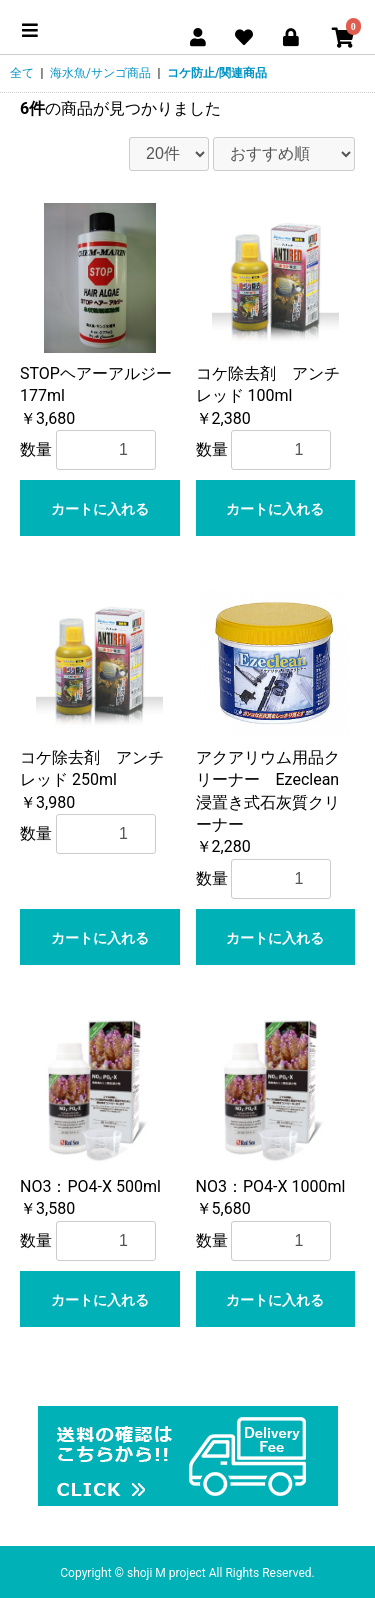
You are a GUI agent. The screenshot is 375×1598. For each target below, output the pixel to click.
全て (22, 73)
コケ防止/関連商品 (217, 73)
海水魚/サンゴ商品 (100, 73)
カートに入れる (100, 509)
